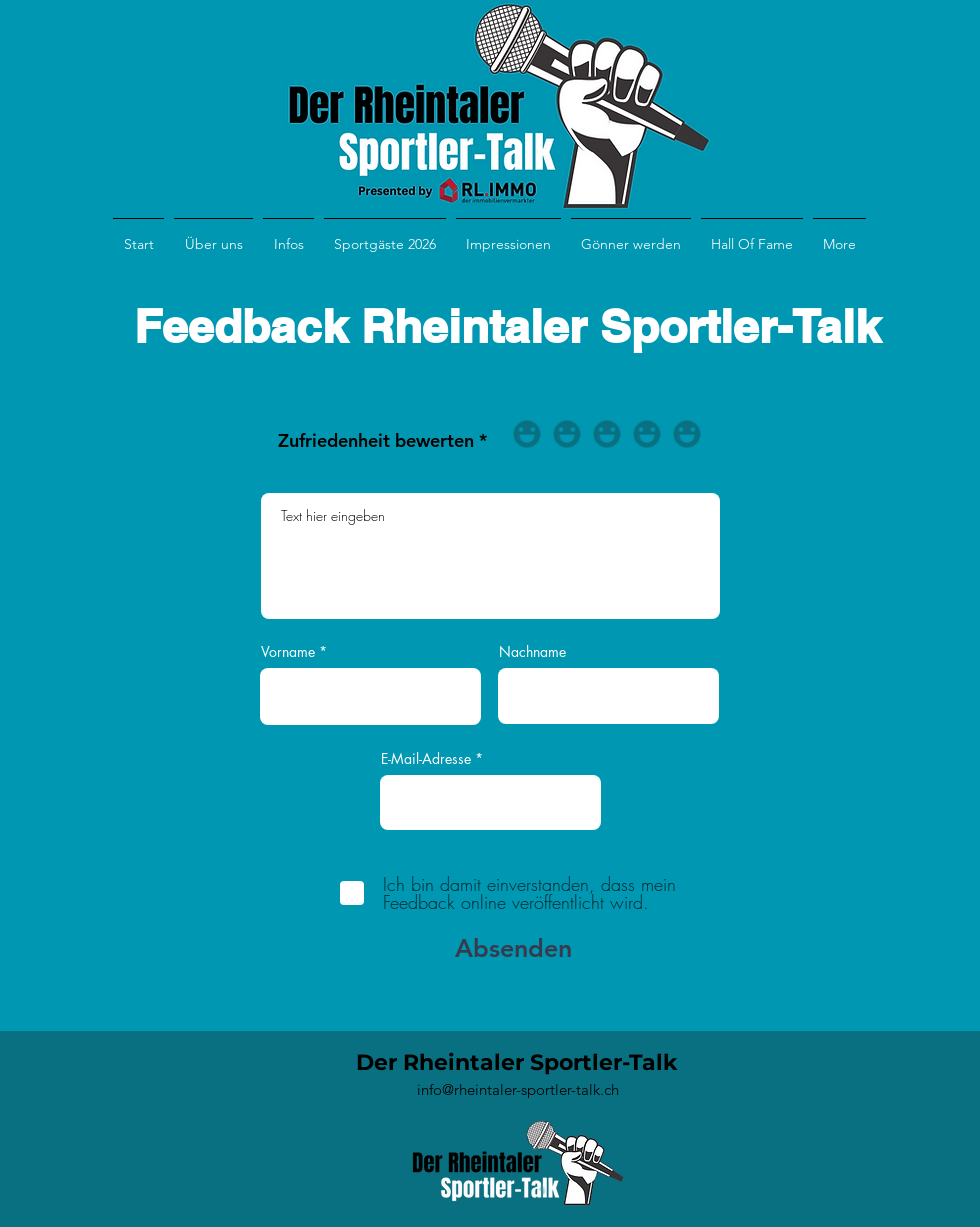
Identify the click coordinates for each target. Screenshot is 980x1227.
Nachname (532, 652)
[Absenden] (508, 948)
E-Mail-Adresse (426, 759)
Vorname (288, 652)
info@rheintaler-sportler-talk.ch (518, 1089)
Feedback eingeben (320, 477)
